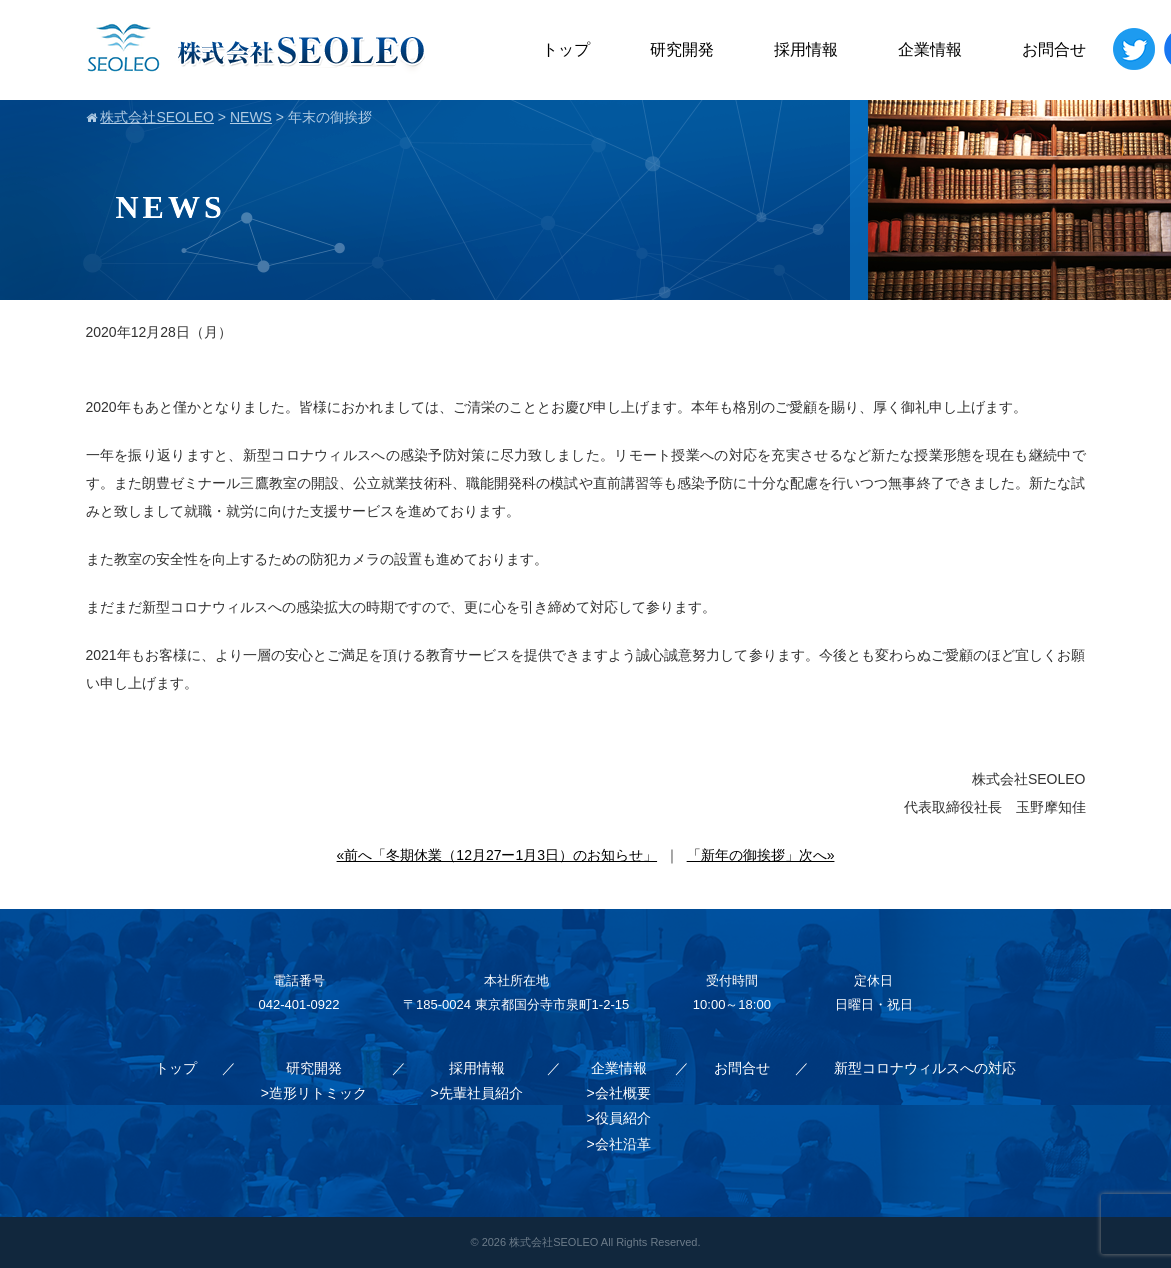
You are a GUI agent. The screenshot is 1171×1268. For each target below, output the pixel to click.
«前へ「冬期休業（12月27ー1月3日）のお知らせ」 (497, 855)
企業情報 (930, 49)
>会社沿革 (618, 1144)
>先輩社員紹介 (477, 1093)
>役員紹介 (618, 1118)
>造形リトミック (314, 1093)
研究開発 (682, 49)
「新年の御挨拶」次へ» (761, 855)
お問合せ (1054, 49)
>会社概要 (618, 1093)
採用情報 (806, 49)
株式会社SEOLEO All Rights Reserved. (604, 1242)
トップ (566, 49)
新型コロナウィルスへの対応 (925, 1068)
